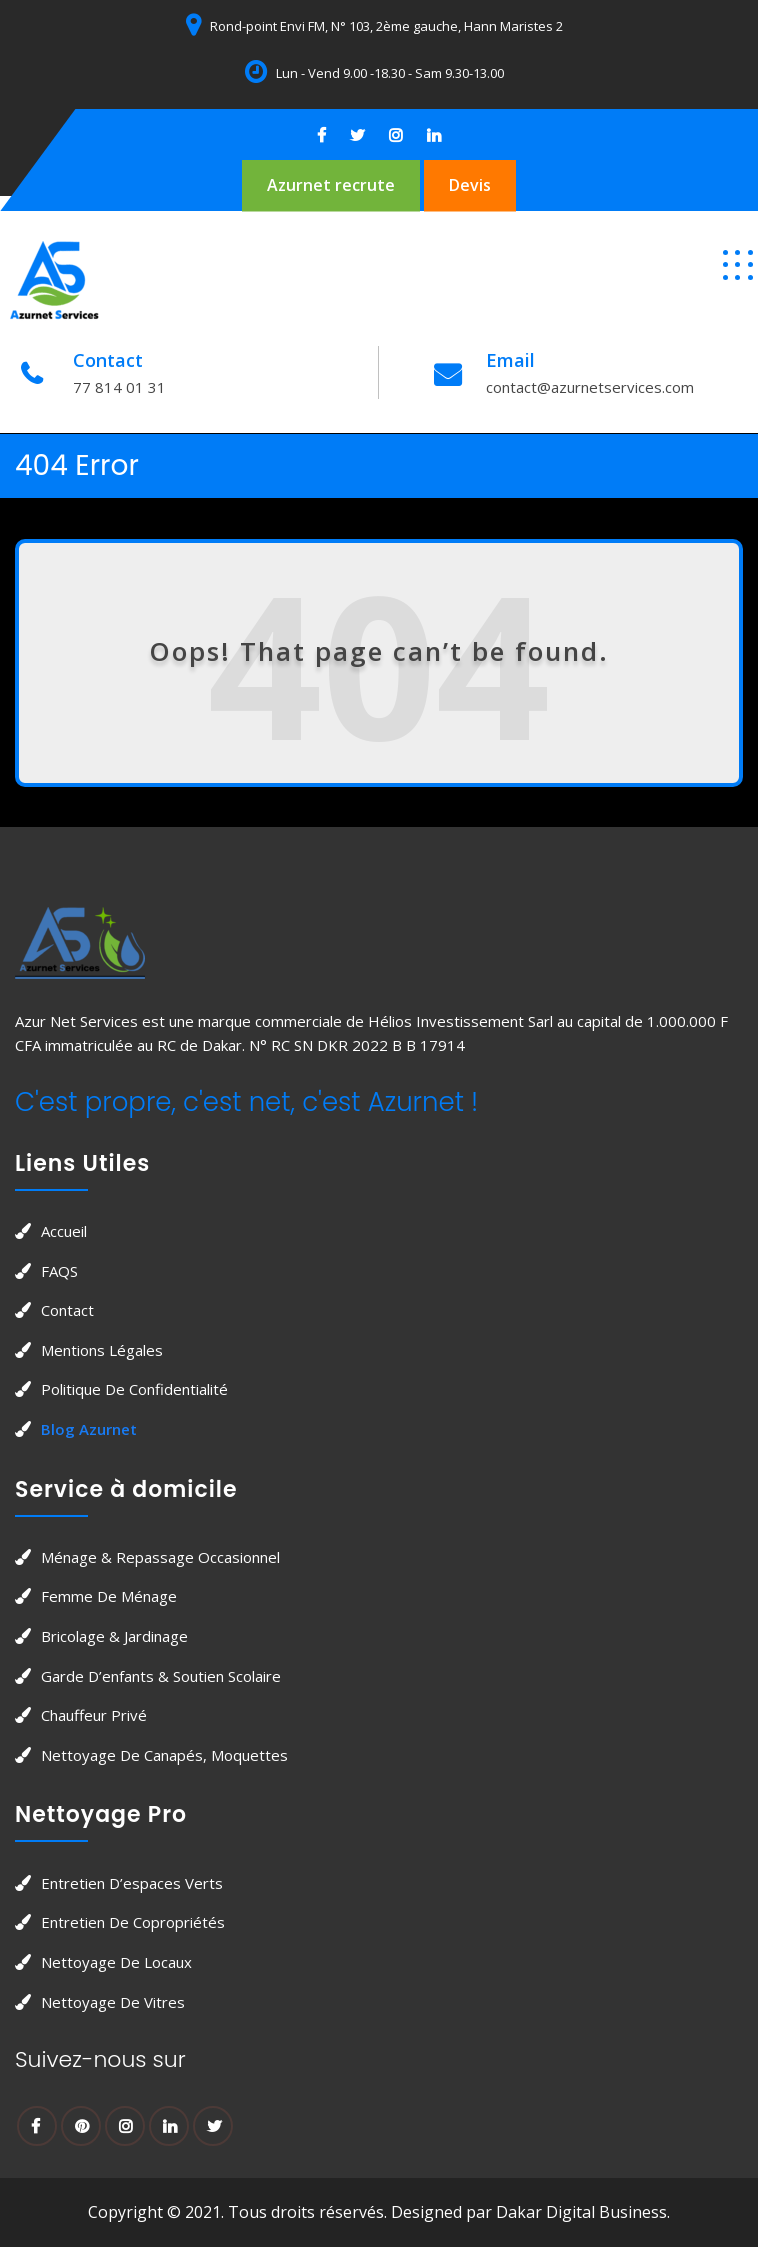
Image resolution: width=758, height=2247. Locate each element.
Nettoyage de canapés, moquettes (164, 1755)
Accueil (64, 1231)
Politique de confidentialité (134, 1389)
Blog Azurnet (89, 1429)
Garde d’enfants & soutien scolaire (161, 1676)
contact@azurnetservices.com (590, 387)
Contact (67, 1310)
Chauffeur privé (94, 1715)
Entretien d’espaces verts (132, 1883)
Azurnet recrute (331, 185)
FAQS (59, 1271)
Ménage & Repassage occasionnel (160, 1557)
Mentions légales (102, 1350)
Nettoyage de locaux (116, 1962)
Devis (470, 185)
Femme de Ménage (109, 1596)
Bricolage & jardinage (114, 1636)
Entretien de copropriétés (133, 1922)
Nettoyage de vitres (113, 2002)
